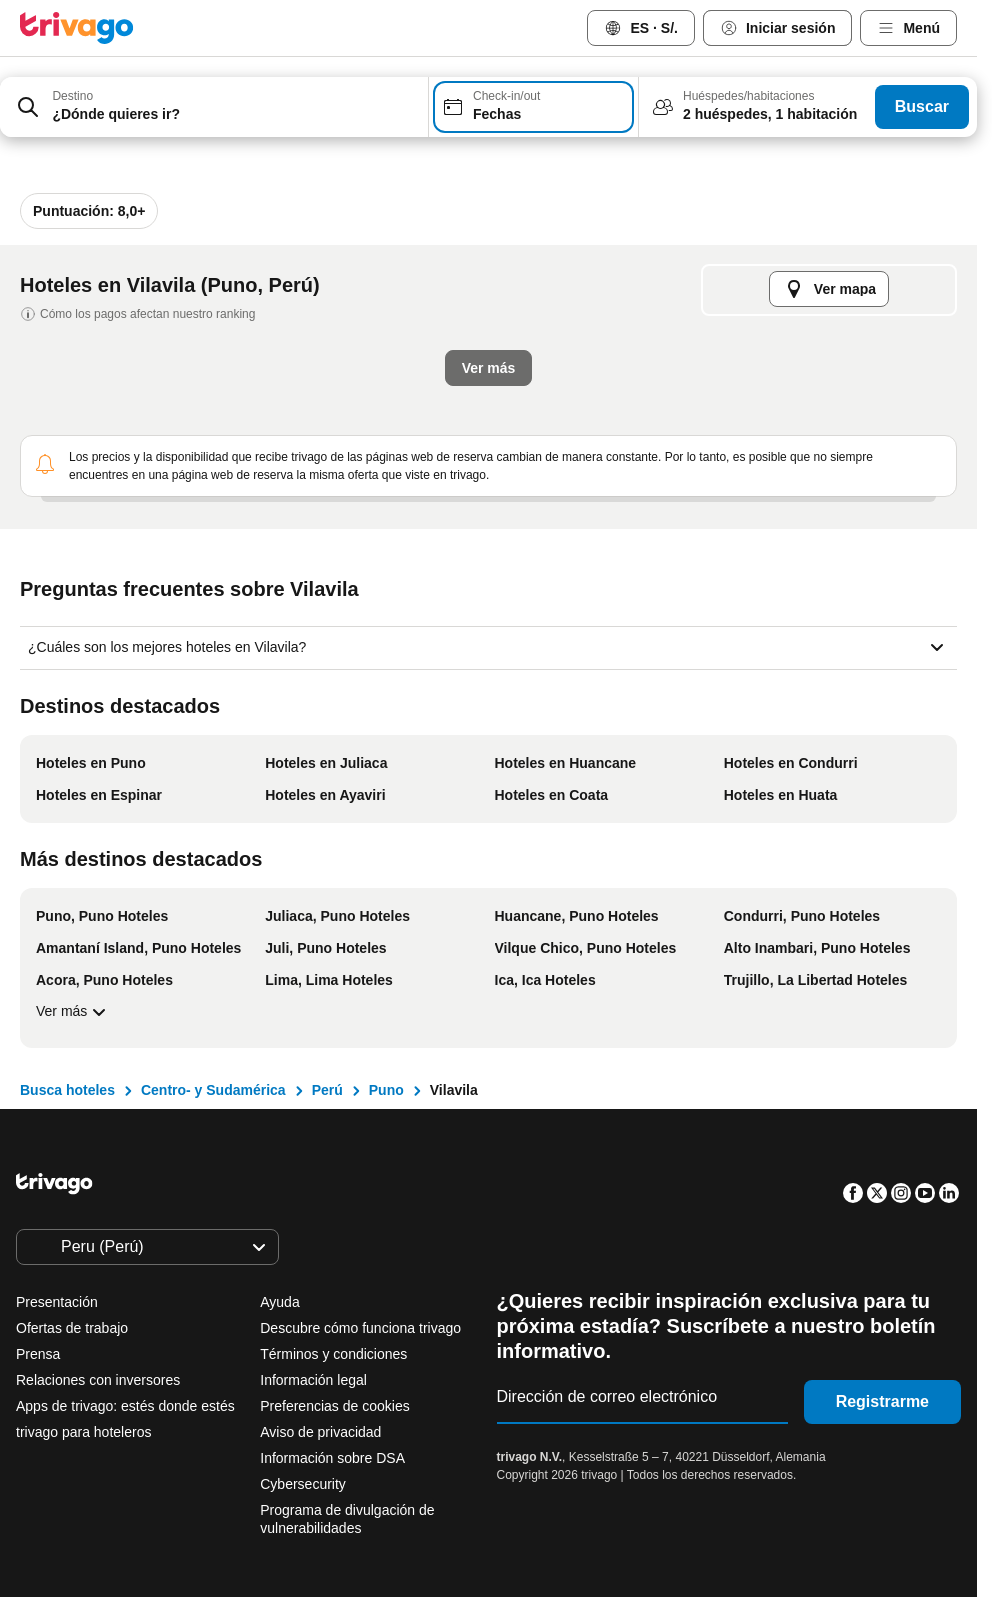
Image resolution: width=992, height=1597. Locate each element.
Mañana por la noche (414, 542)
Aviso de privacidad (320, 1432)
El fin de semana (593, 542)
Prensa (38, 1354)
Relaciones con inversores (98, 1380)
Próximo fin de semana (778, 542)
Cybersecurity (303, 1484)
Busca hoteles (67, 1090)
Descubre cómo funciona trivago (360, 1328)
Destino (72, 96)
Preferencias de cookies (336, 1406)
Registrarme (882, 1401)
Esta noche (251, 542)
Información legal (313, 1380)
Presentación (57, 1302)
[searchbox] (233, 114)
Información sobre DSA (332, 1458)
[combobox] (214, 107)
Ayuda (279, 1302)
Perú (327, 1090)
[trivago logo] (77, 28)
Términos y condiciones (333, 1354)
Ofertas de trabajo (72, 1328)
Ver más (73, 1012)
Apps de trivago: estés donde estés (125, 1406)
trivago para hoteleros (83, 1432)
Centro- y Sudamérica (213, 1090)
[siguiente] (868, 185)
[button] (214, 107)
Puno (386, 1090)
